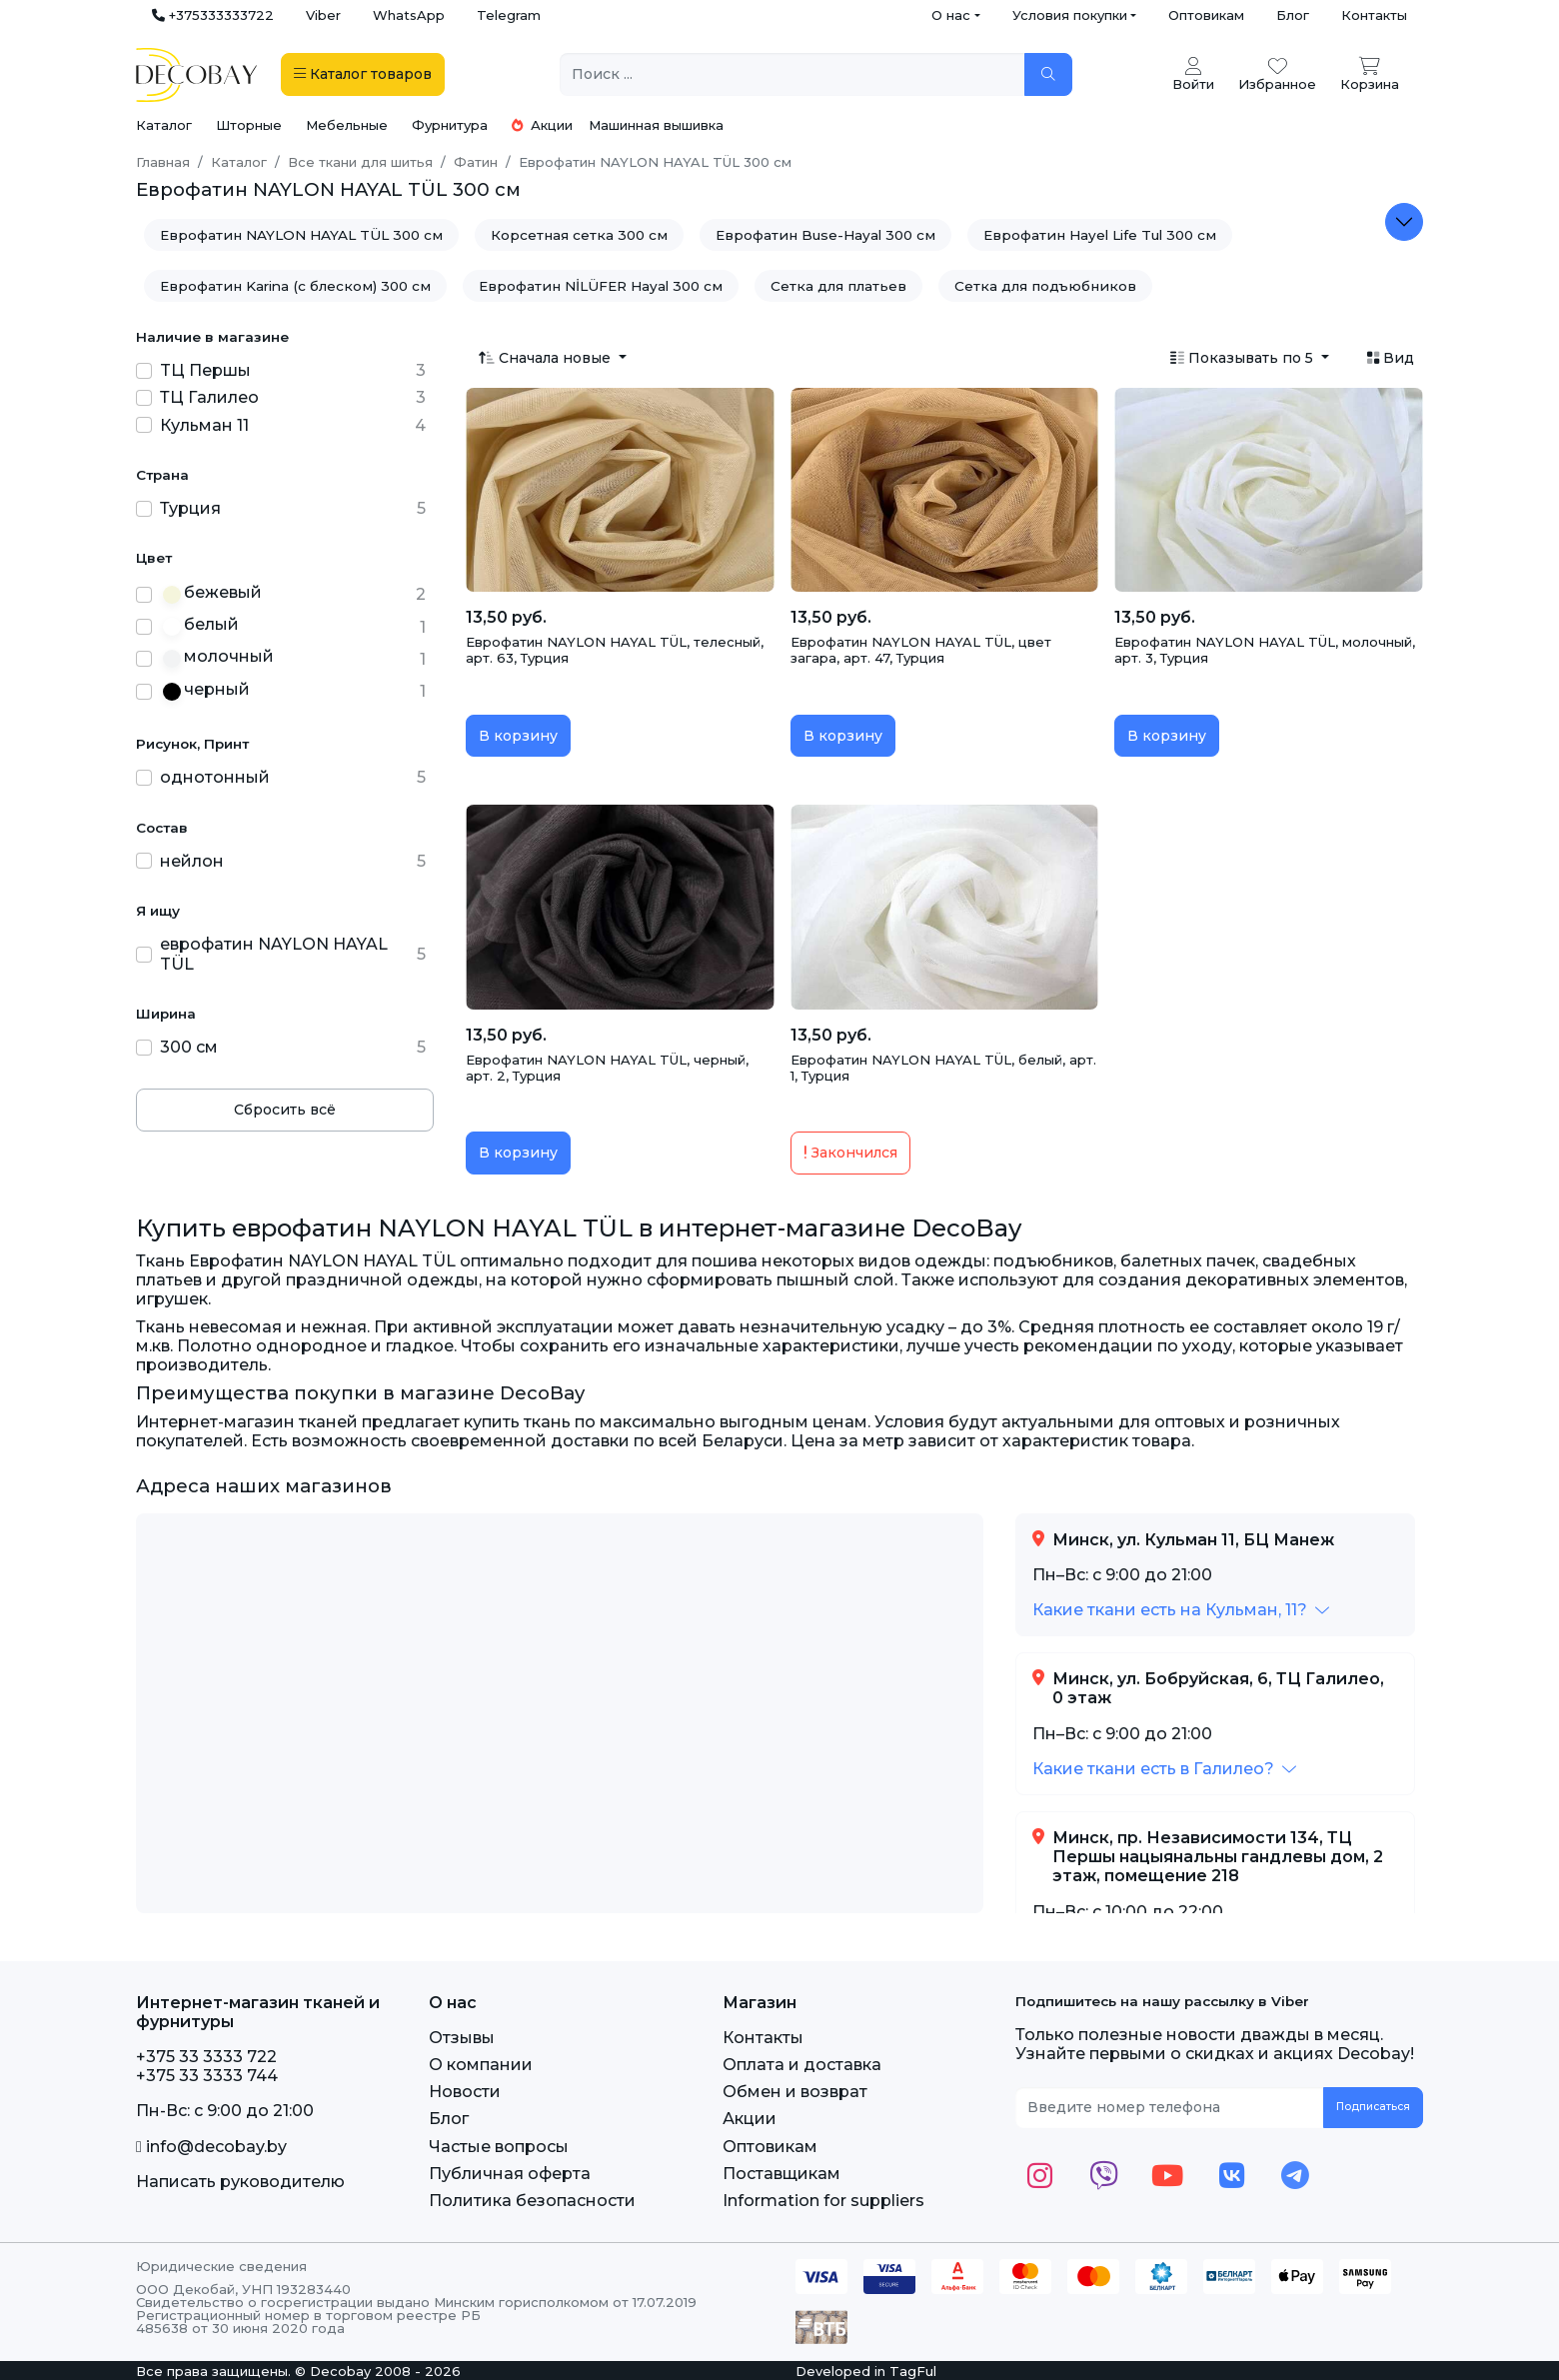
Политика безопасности (532, 2200)
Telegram (509, 15)
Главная (163, 162)
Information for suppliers (823, 2200)
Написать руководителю (240, 2181)
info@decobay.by (211, 2146)
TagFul (912, 2371)
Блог (1292, 15)
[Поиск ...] (792, 74)
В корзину (518, 736)
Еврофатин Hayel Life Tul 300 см (1099, 235)
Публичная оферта (510, 2173)
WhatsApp (409, 15)
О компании (481, 2064)
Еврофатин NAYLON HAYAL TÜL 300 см (301, 235)
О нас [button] (950, 15)
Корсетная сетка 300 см (579, 235)
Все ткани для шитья (360, 162)
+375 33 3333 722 (206, 2056)
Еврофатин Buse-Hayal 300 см (825, 235)
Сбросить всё (285, 1110)
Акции (542, 125)
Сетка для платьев (838, 286)
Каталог (164, 125)
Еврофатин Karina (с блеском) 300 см (295, 286)
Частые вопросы (499, 2146)
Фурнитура (450, 125)
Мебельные (347, 125)
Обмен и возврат (795, 2091)
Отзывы (462, 2037)
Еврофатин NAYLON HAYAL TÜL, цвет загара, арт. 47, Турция (920, 650)
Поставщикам (781, 2173)
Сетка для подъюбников (1045, 286)
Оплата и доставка (802, 2064)
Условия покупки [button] (1069, 15)
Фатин (476, 162)
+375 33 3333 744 (207, 2075)
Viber (323, 15)
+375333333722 (213, 15)
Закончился (850, 1153)
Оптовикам (1206, 15)
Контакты (1374, 15)
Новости (465, 2091)
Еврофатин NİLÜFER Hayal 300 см (601, 286)
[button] (1180, 1609)
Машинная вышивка (656, 125)
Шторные (249, 125)
